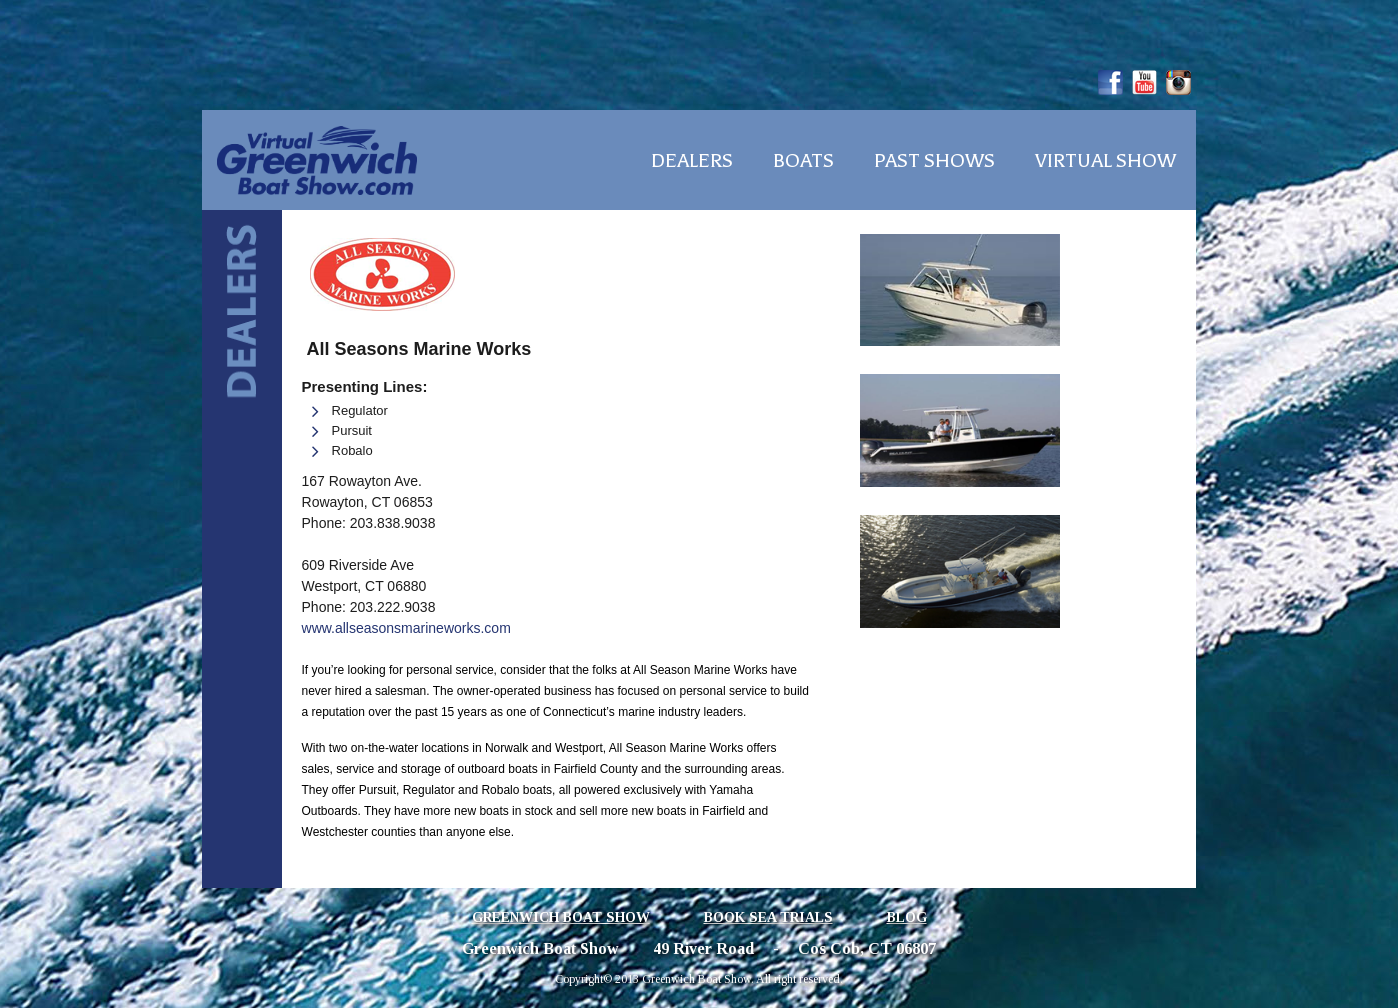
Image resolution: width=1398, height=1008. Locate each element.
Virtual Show (1105, 161)
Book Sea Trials (768, 917)
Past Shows (934, 161)
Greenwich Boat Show (561, 917)
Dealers (692, 161)
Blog (907, 917)
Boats (803, 161)
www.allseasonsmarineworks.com (406, 628)
